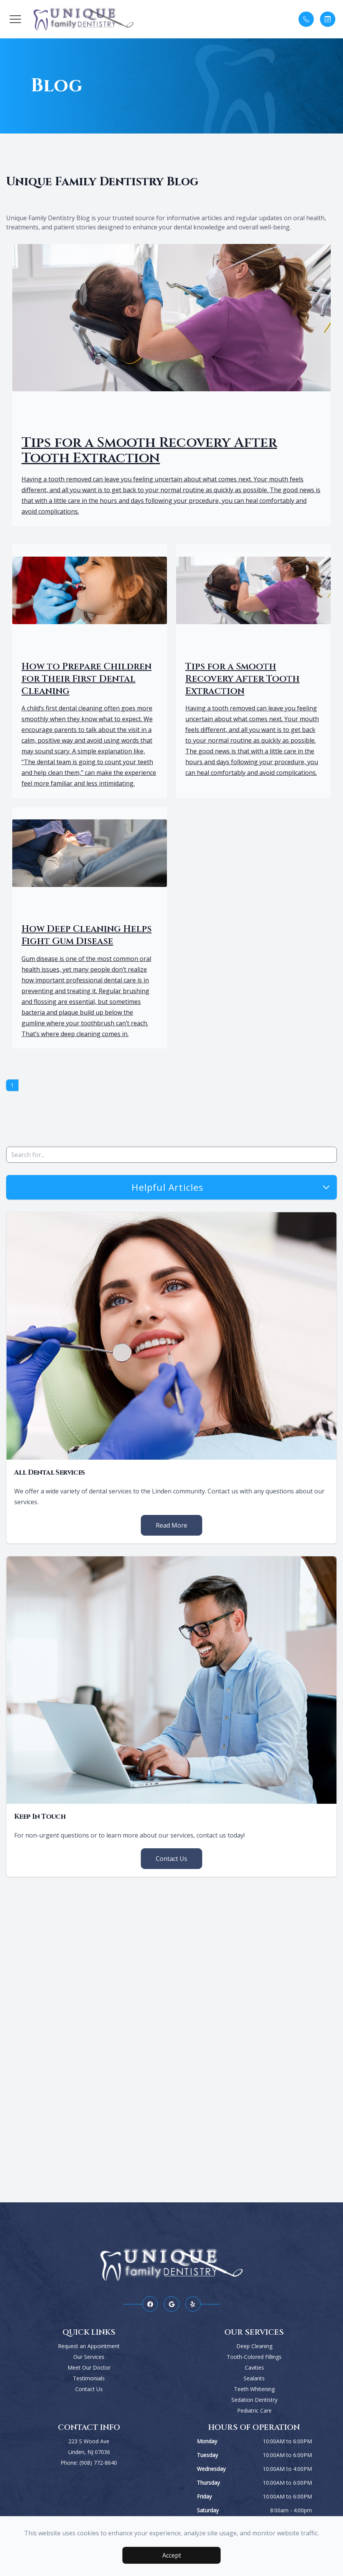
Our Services (88, 2356)
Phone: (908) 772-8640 (89, 2462)
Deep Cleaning (254, 2346)
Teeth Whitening (254, 2389)
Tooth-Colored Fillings (254, 2356)
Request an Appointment (89, 2346)
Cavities (254, 2367)
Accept (171, 2555)
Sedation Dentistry (254, 2399)
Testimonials (89, 2378)
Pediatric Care (254, 2410)
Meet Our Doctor (89, 2367)
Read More (171, 1525)
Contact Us (171, 1858)
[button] (15, 19)
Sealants (254, 2378)
